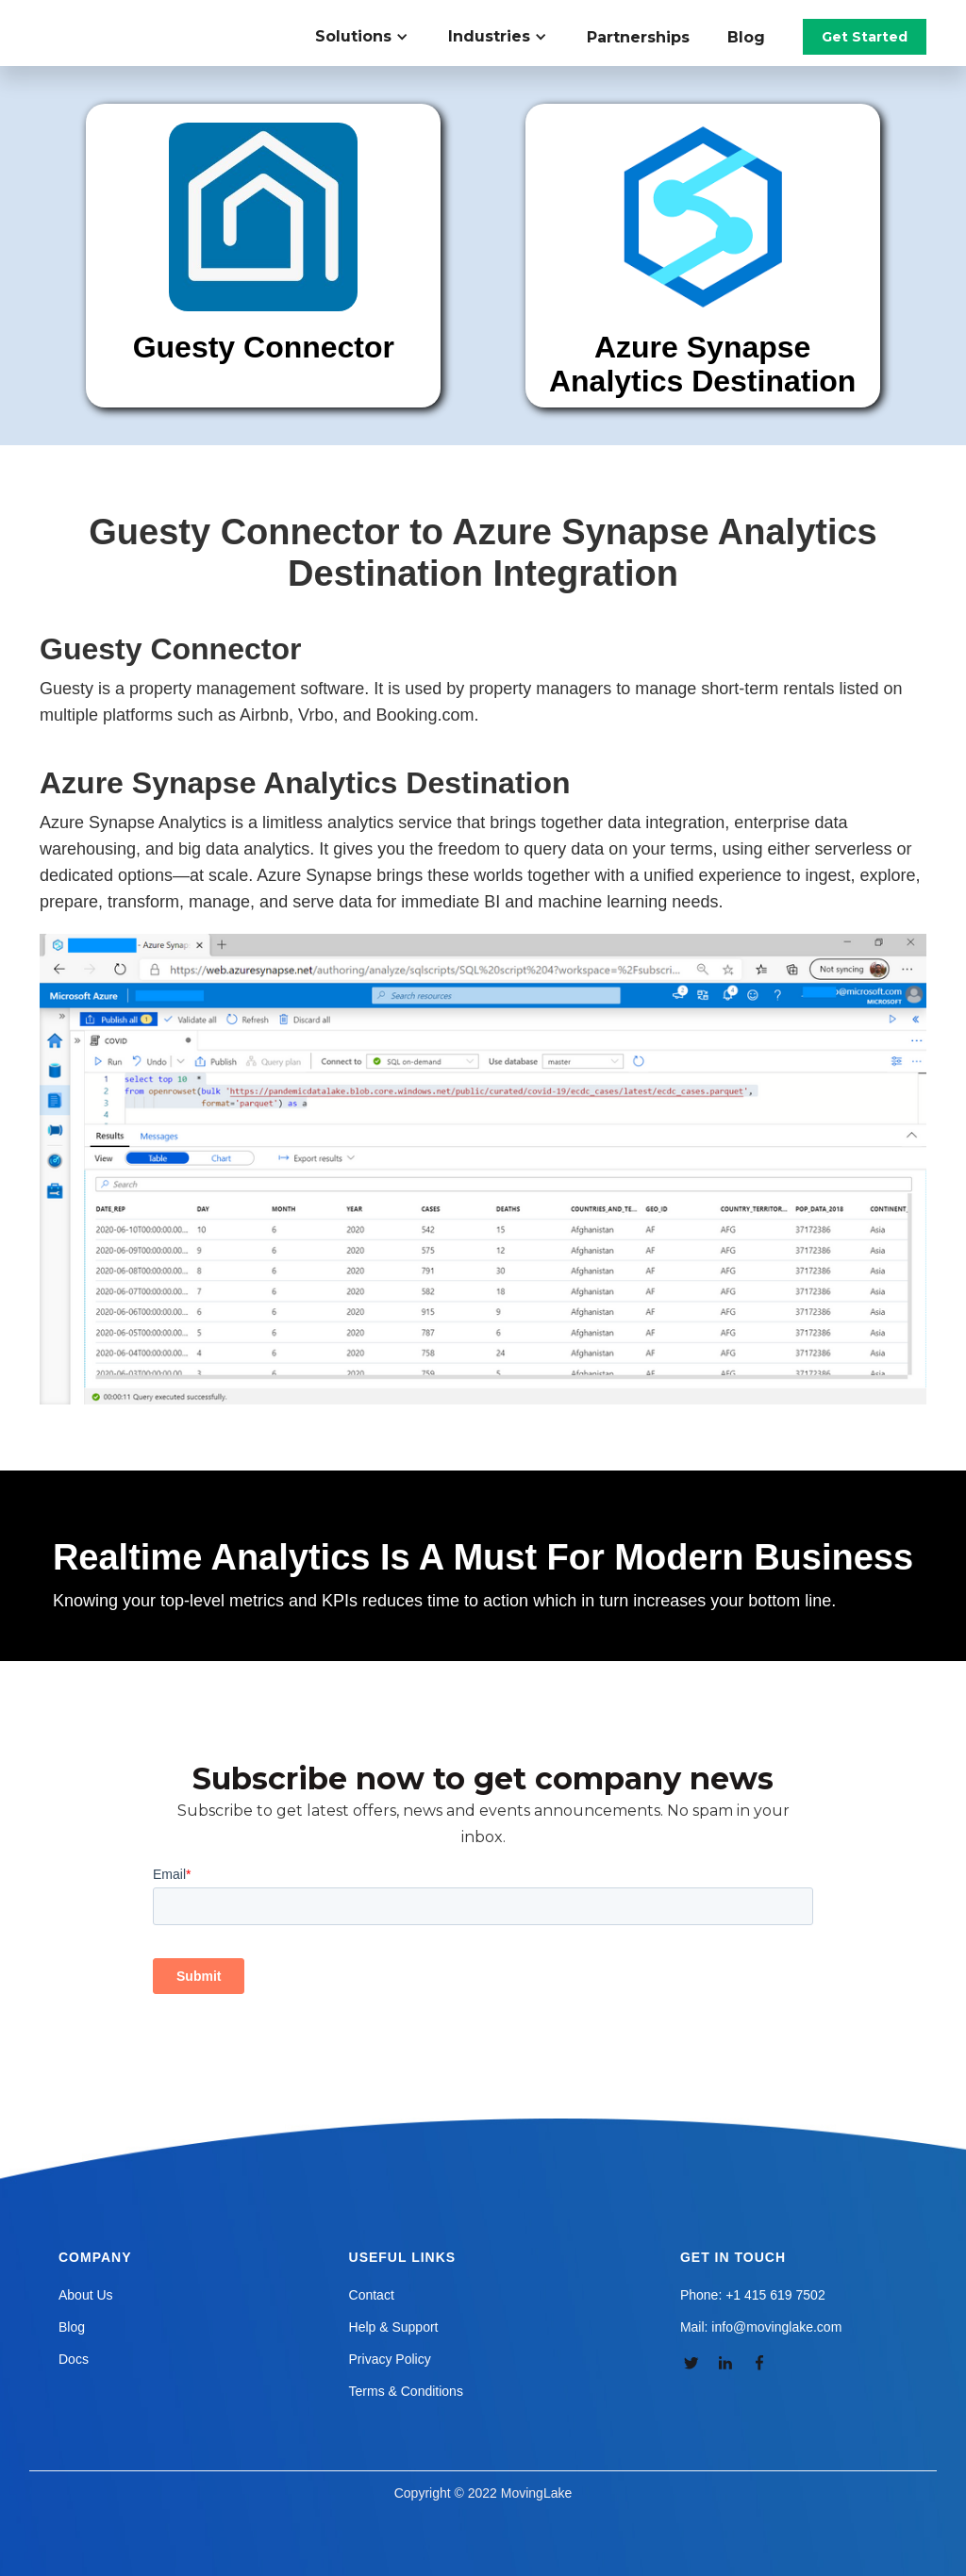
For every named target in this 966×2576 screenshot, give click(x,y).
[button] (372, 36)
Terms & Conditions (406, 2391)
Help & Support (394, 2327)
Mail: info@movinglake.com (760, 2327)
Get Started (865, 36)
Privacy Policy (390, 2359)
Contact (371, 2294)
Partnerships (638, 37)
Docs (73, 2359)
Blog (746, 37)
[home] (147, 18)
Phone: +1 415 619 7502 (752, 2294)
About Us (85, 2294)
